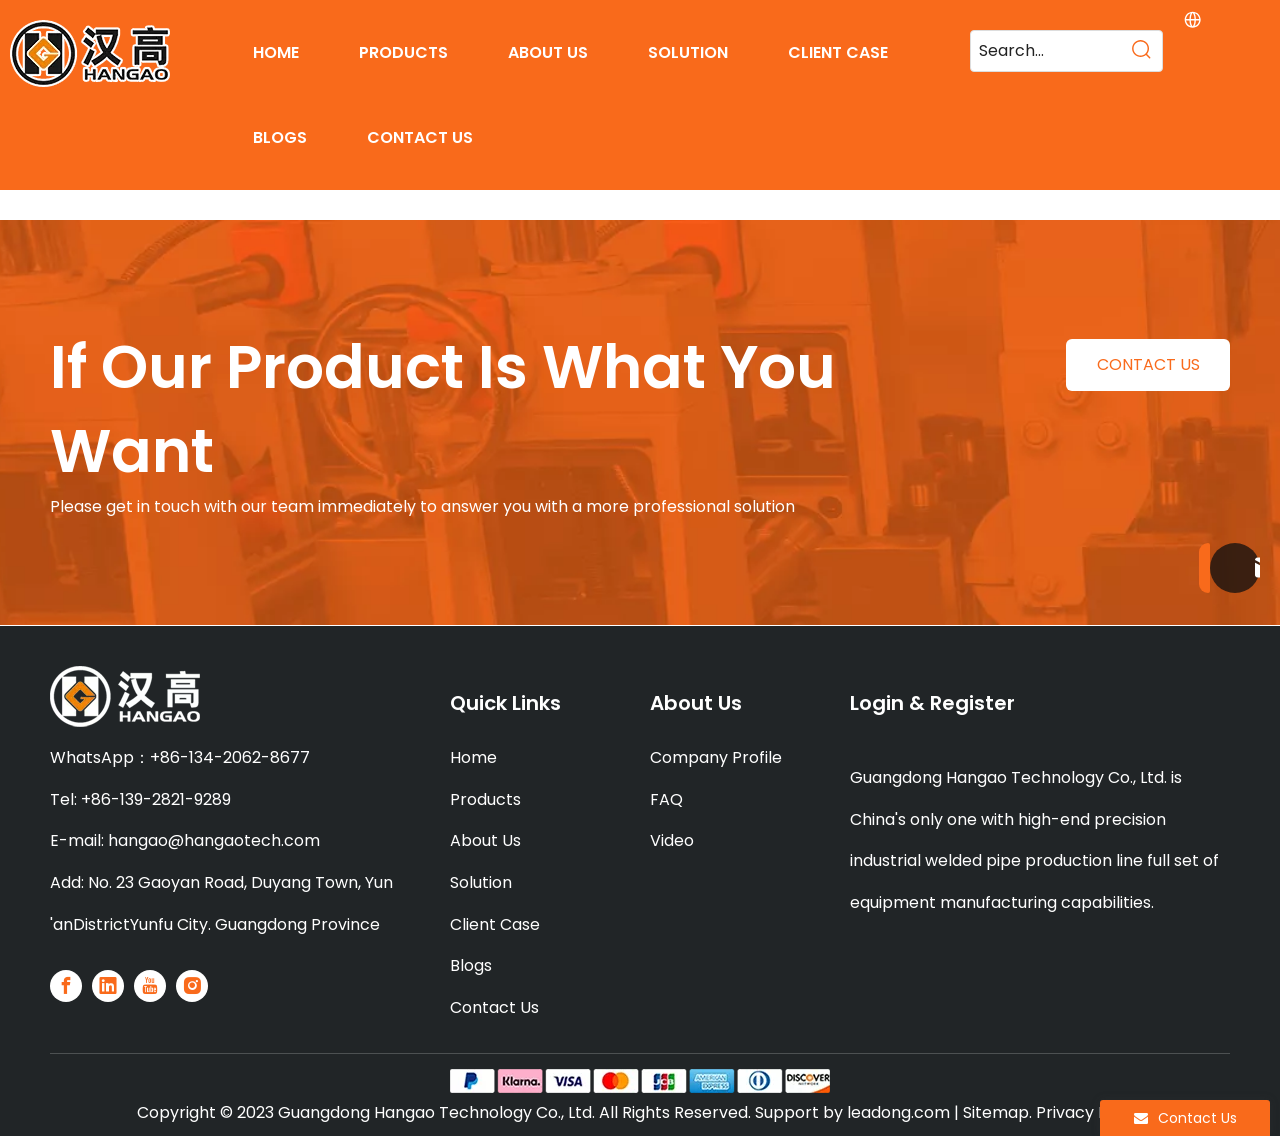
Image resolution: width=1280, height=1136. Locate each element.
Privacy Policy (1090, 1112)
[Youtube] (150, 986)
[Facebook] (66, 986)
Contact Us (494, 1007)
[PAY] (640, 1080)
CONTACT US (1148, 364)
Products (485, 799)
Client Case (495, 924)
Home (473, 757)
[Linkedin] (108, 986)
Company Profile (716, 757)
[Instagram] (192, 986)
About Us (485, 840)
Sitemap (996, 1112)
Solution (481, 882)
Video (672, 840)
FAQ (666, 799)
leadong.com (898, 1112)
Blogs (471, 965)
